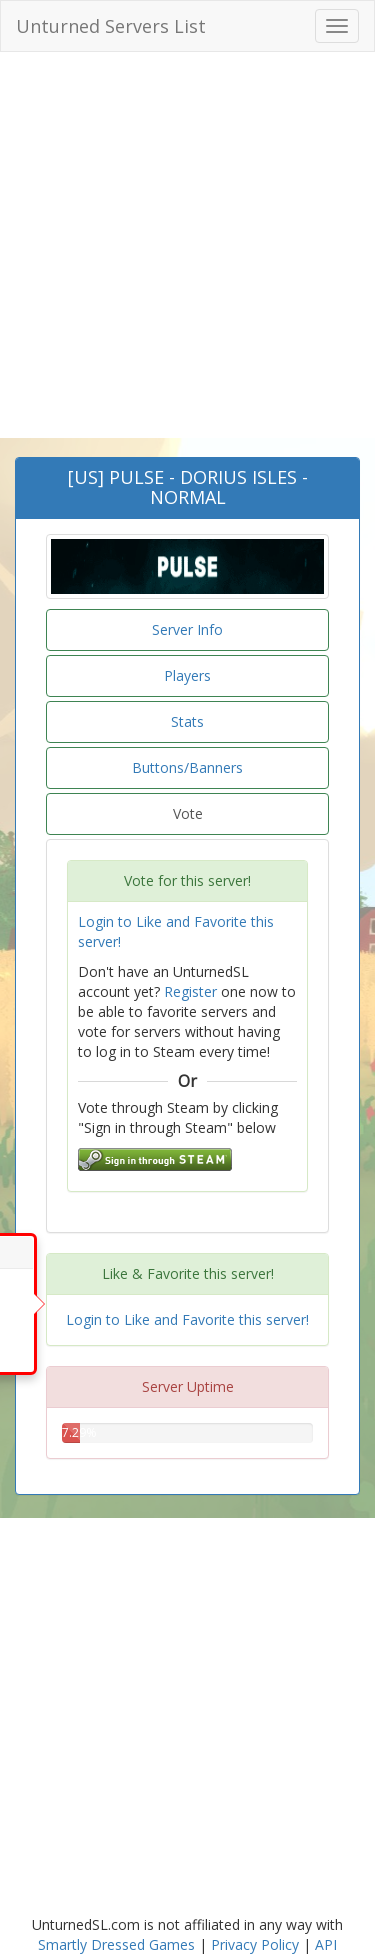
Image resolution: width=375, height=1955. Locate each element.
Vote (188, 813)
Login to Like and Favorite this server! (187, 1319)
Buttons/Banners (187, 767)
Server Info (187, 629)
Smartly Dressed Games (116, 1944)
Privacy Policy (255, 1944)
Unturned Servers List (111, 26)
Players (187, 675)
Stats (187, 721)
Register (190, 991)
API (326, 1944)
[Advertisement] (187, 259)
